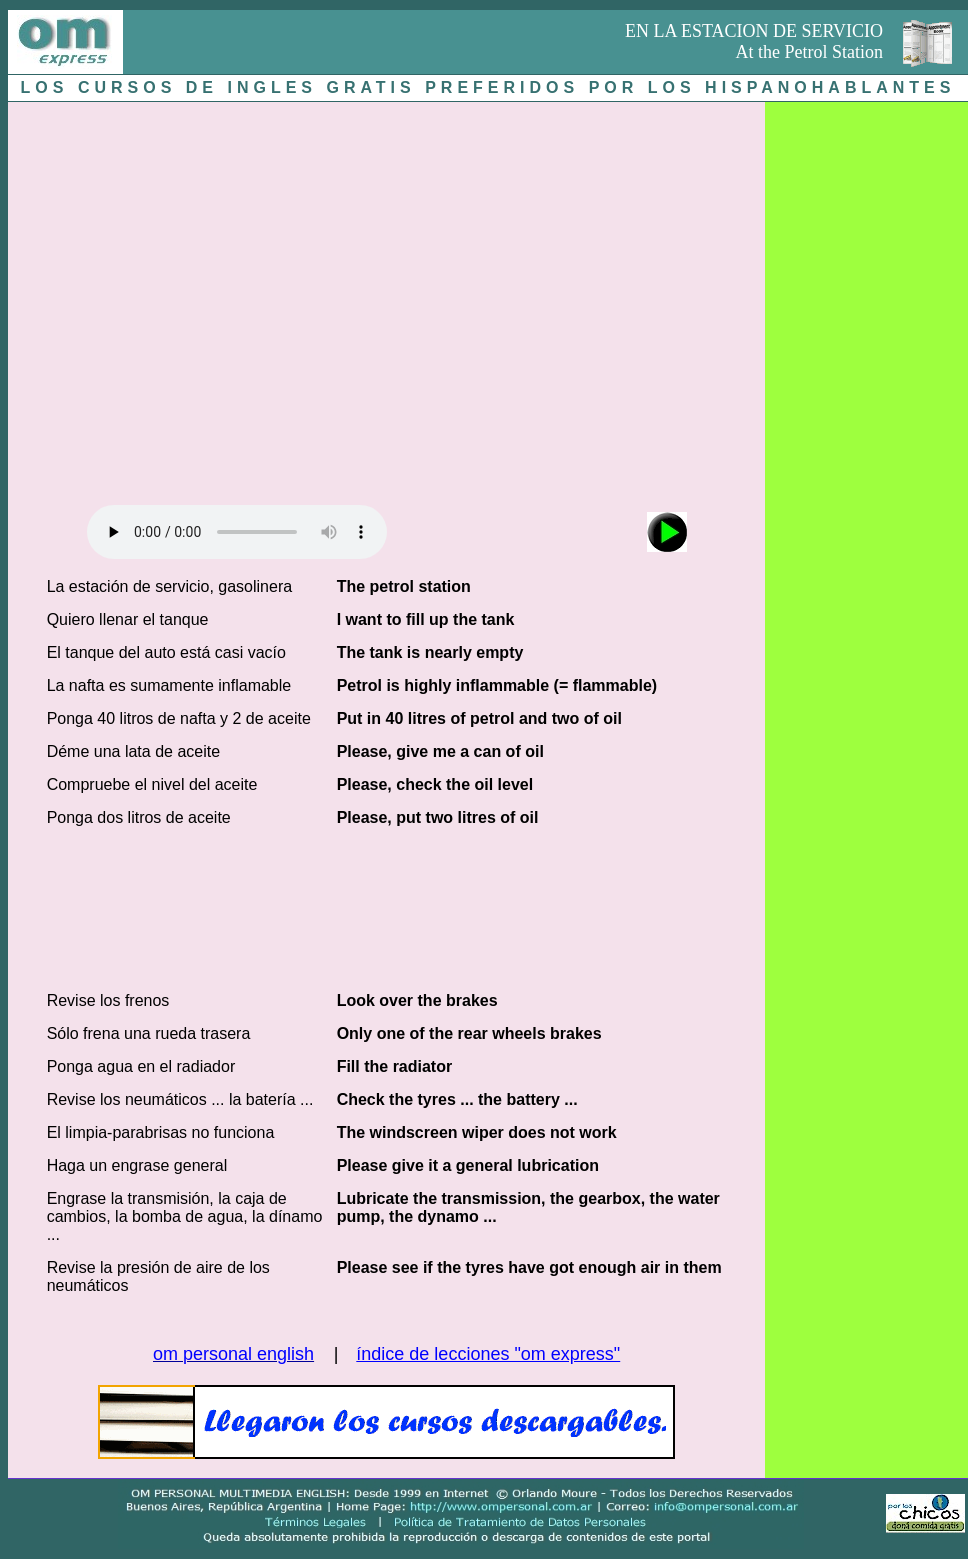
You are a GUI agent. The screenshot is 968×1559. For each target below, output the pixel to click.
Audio (237, 532)
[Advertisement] (187, 298)
